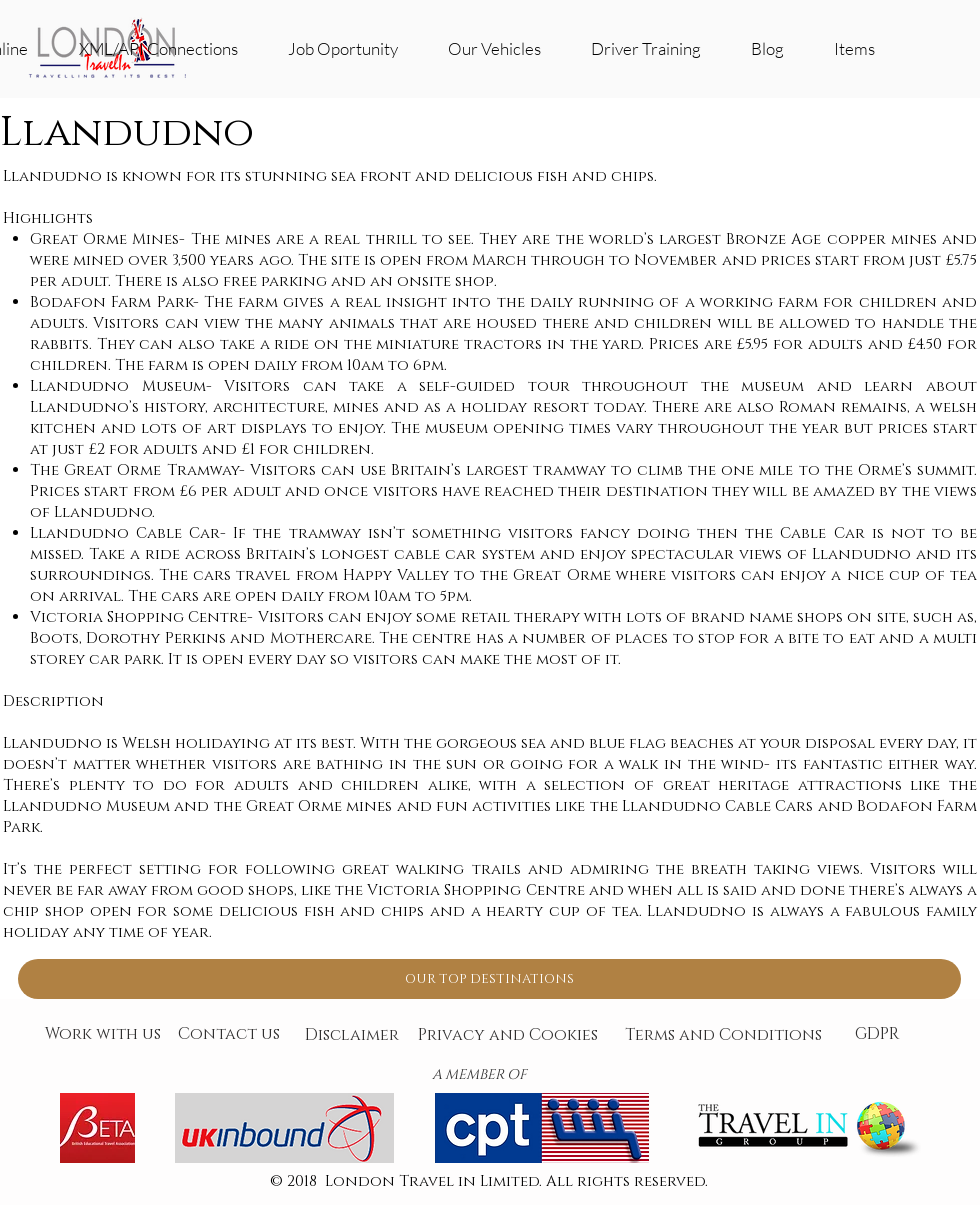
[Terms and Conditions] (723, 1035)
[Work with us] (103, 1034)
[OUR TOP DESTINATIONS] (489, 979)
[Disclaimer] (352, 1035)
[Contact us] (229, 1034)
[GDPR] (877, 1034)
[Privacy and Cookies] (508, 1035)
